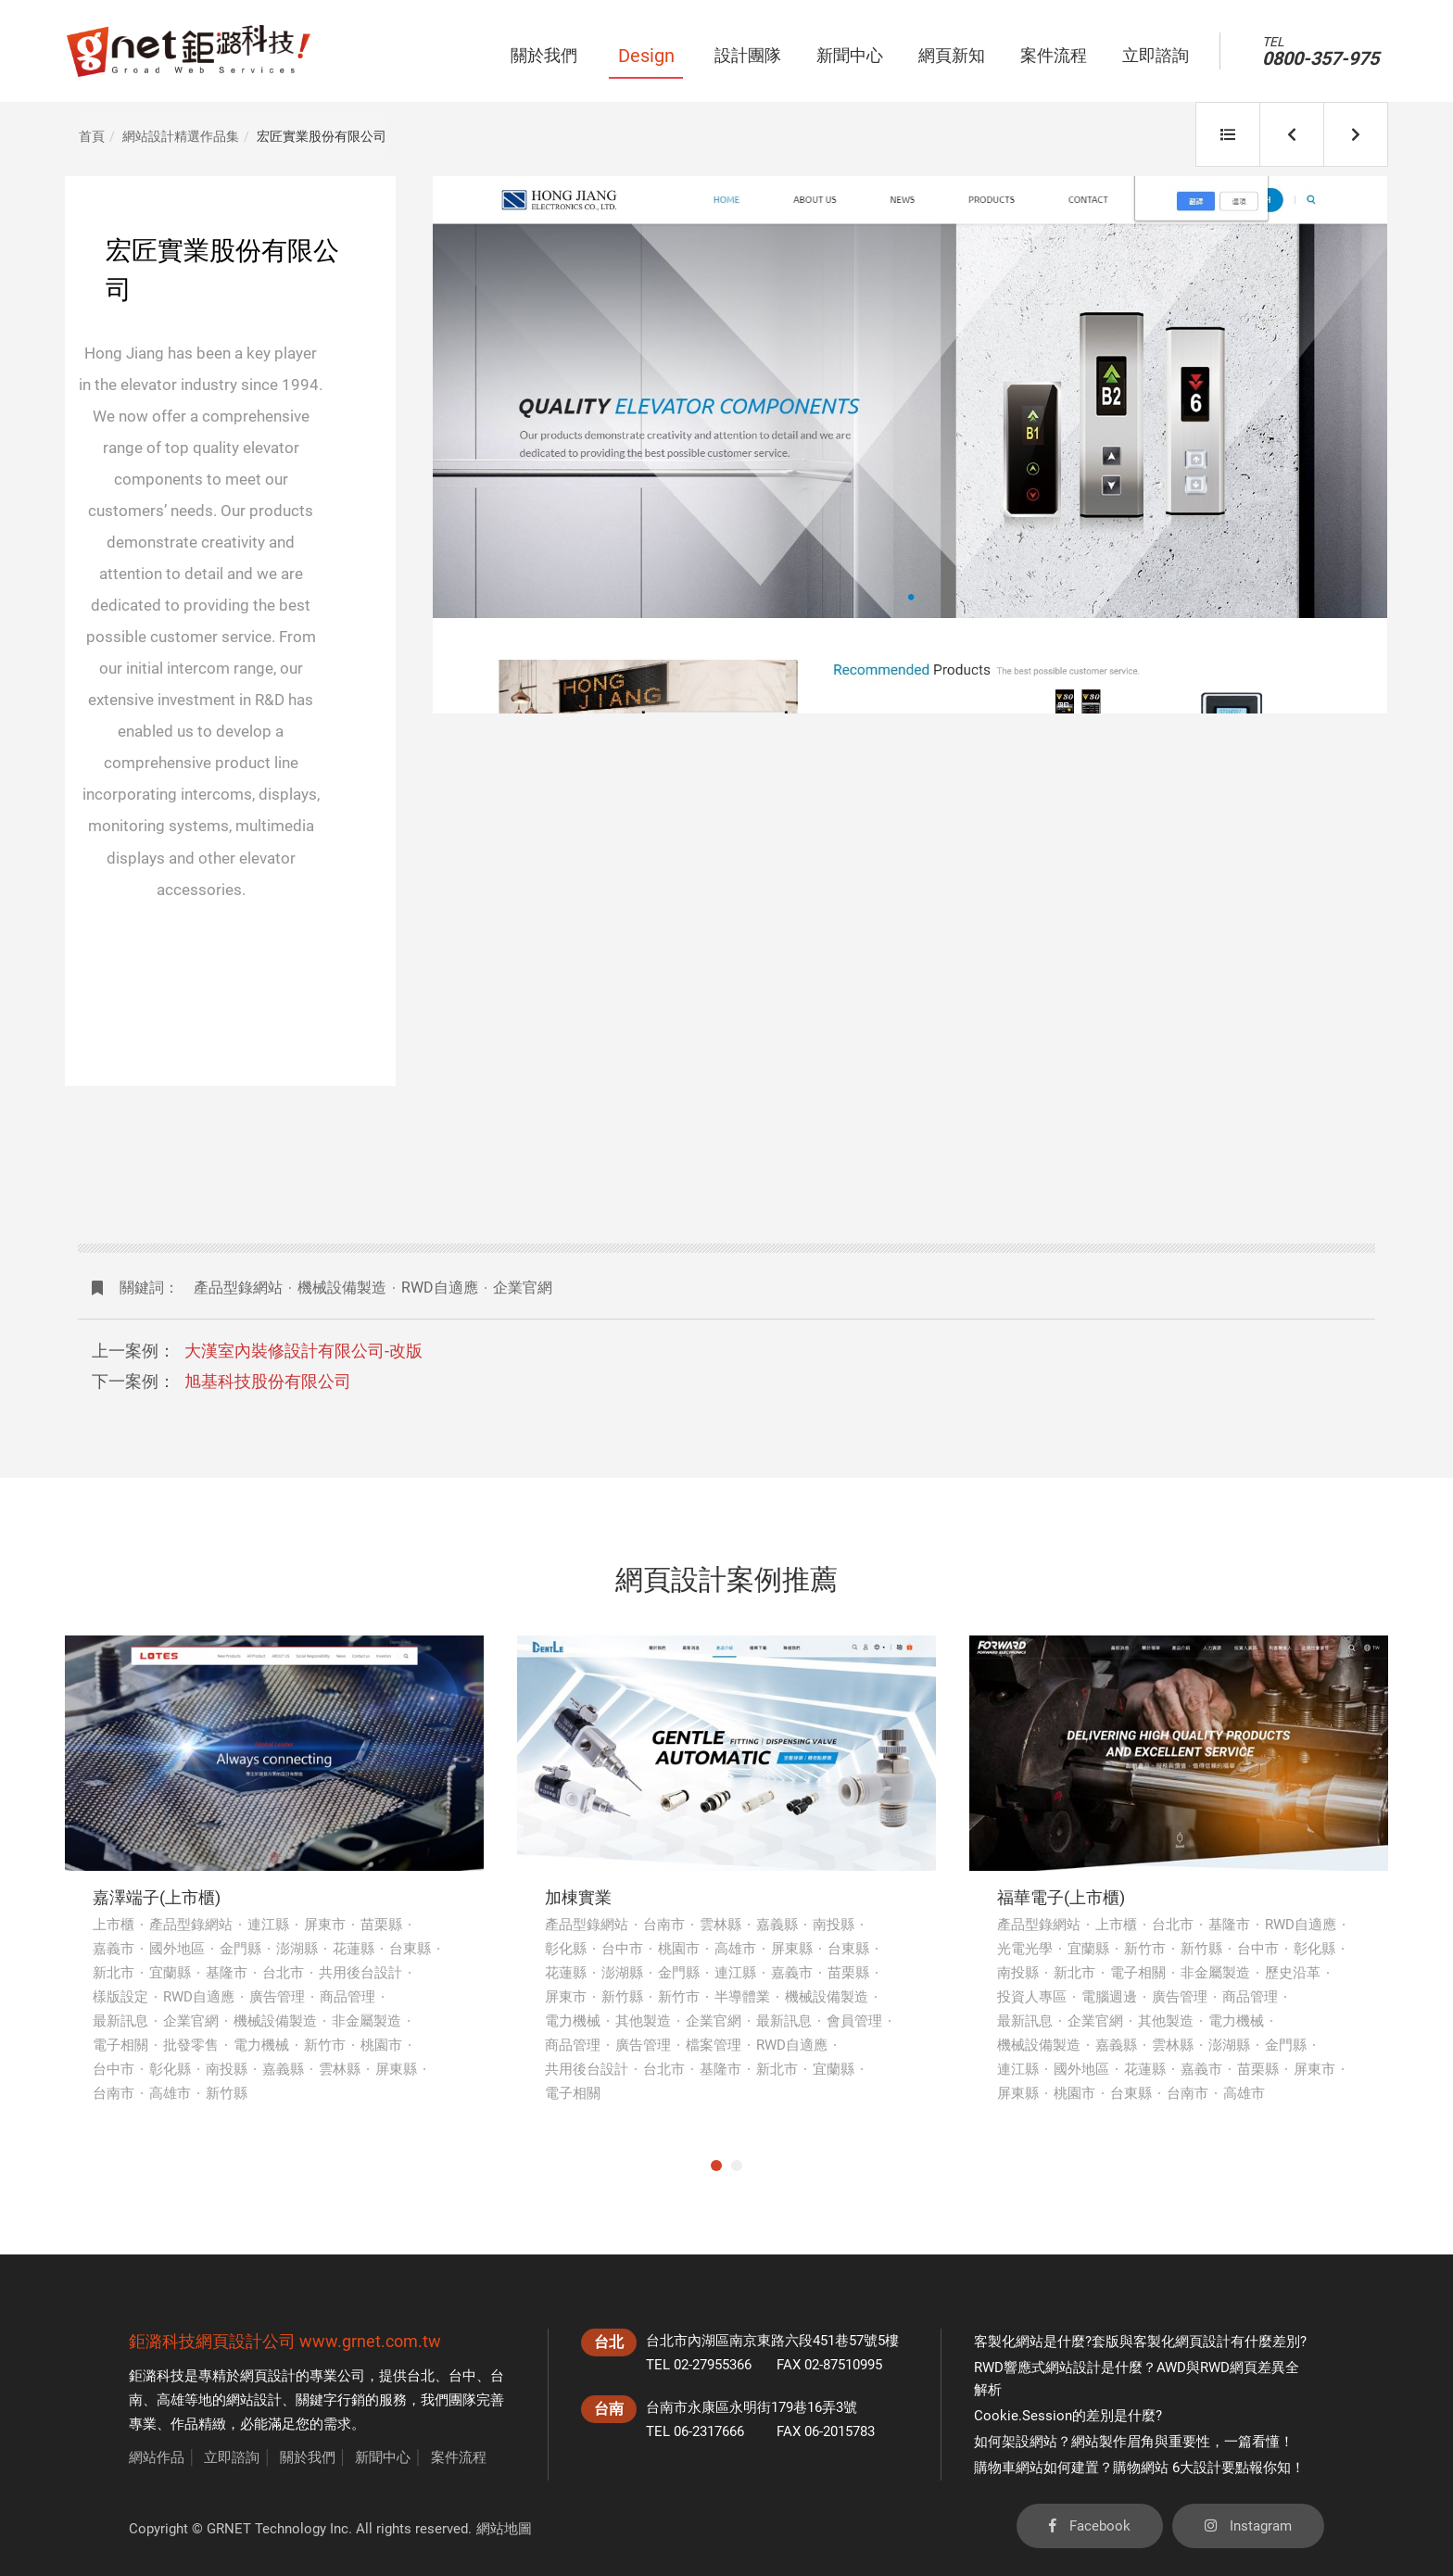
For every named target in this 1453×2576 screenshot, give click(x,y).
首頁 (92, 136)
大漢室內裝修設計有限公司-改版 (303, 1350)
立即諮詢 (231, 2457)
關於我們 (307, 2457)
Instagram (1248, 2526)
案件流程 (458, 2457)
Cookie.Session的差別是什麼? (1068, 2415)
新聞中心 (383, 2457)
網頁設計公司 (246, 2341)
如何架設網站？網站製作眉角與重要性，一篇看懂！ (1134, 2441)
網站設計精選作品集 (180, 136)
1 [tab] (716, 2165)
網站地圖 (504, 2528)
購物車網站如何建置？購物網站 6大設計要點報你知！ (1139, 2467)
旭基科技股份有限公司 (267, 1381)
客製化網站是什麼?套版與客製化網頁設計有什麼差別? (1140, 2341)
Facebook (1090, 2526)
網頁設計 (268, 2376)
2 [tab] (736, 2165)
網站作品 (156, 2457)
